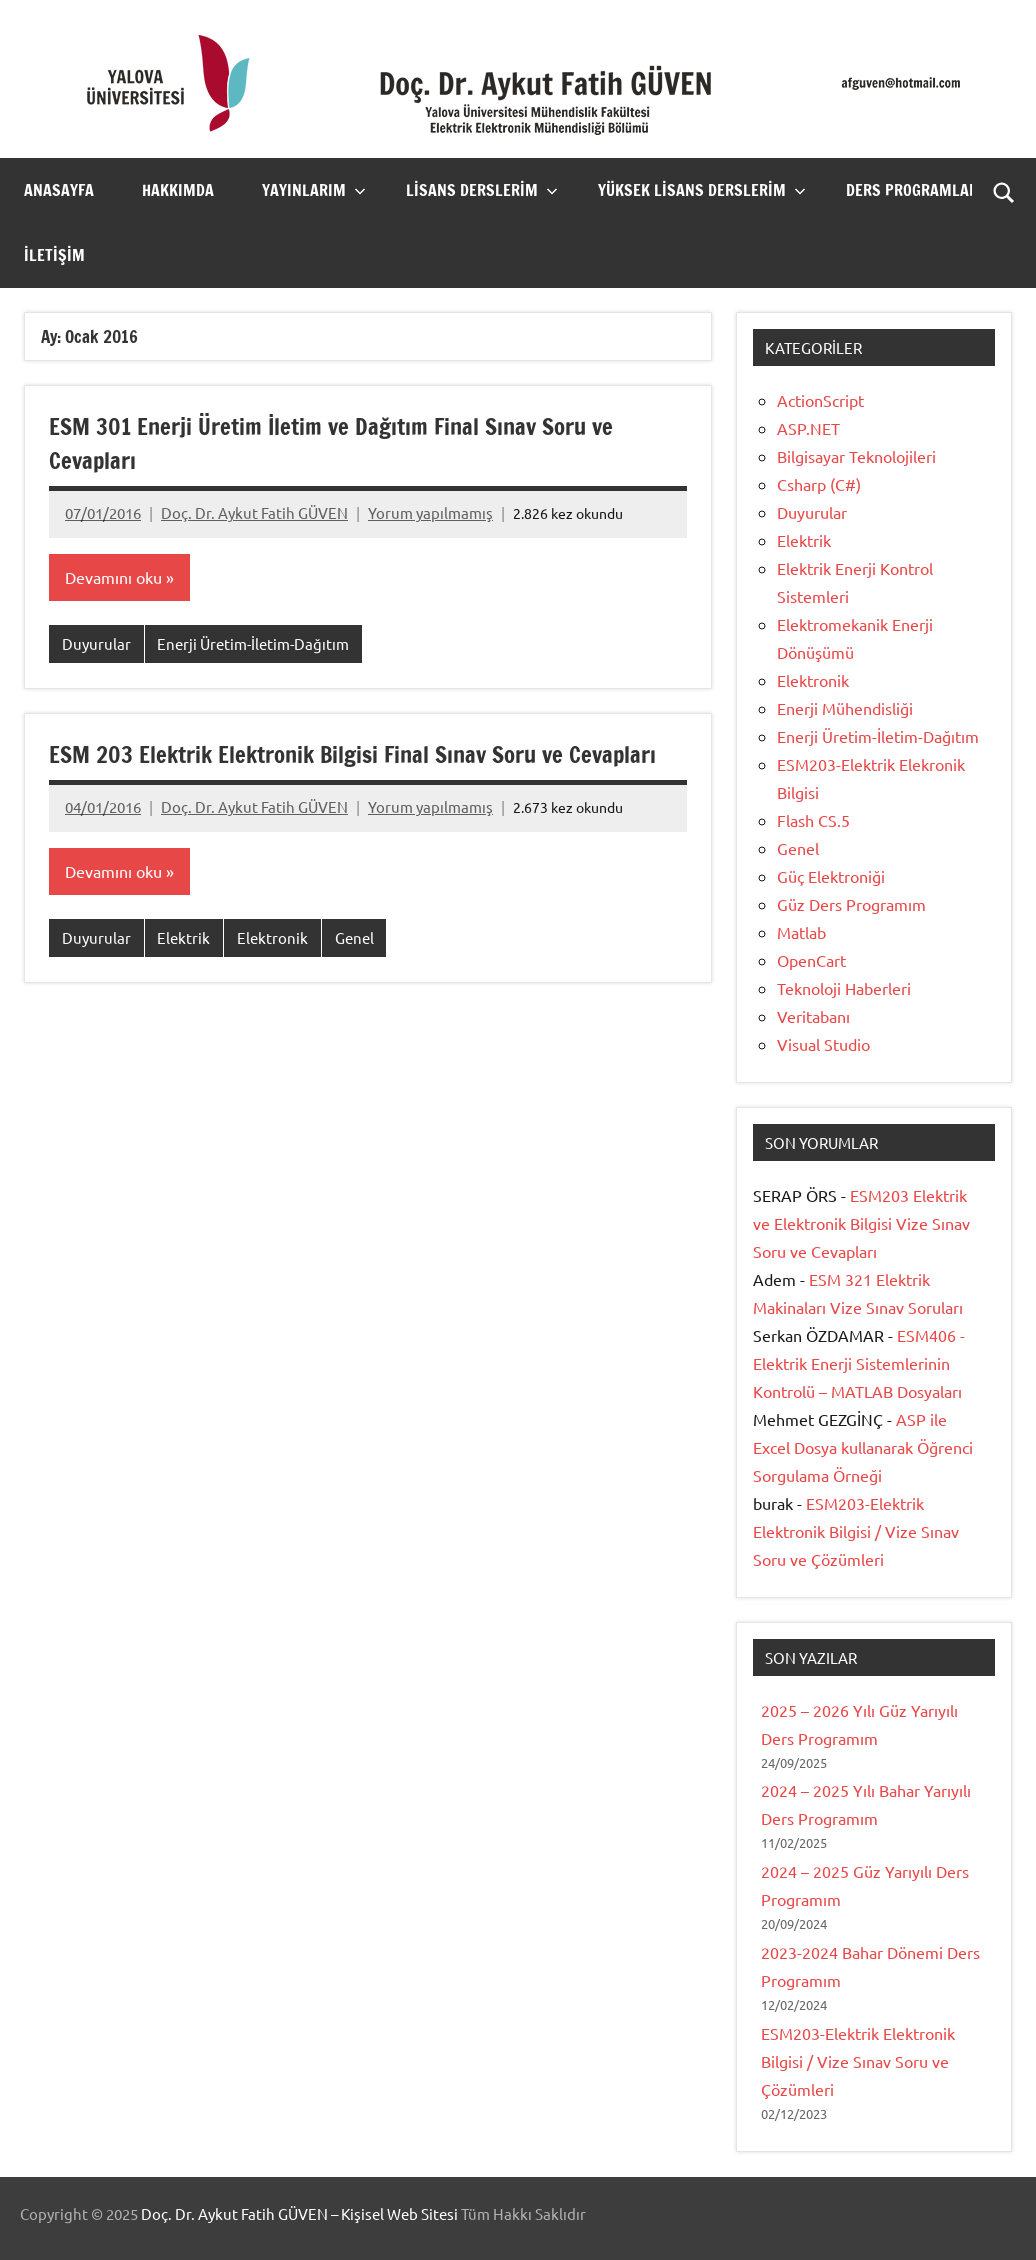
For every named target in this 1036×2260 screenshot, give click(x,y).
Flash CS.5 (813, 820)
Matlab (801, 932)
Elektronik (272, 972)
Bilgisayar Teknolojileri (856, 456)
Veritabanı (813, 1016)
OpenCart (811, 960)
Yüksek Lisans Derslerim (702, 190)
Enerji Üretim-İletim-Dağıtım (253, 644)
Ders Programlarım (931, 190)
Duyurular (96, 644)
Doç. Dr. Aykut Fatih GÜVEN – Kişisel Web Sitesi (299, 2213)
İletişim (54, 255)
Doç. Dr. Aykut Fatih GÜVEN (254, 512)
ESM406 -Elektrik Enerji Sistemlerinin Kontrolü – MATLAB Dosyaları (859, 1363)
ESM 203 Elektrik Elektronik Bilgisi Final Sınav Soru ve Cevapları (321, 772)
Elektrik (183, 972)
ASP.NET (808, 428)
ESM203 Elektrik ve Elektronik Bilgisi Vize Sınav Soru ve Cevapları (861, 1223)
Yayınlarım (314, 190)
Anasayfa (59, 190)
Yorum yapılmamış (430, 512)
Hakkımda (178, 190)
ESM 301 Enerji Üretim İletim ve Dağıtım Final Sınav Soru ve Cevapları (345, 443)
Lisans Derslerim (482, 190)
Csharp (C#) (819, 484)
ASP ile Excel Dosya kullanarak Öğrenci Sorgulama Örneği (863, 1447)
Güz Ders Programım (851, 904)
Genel (354, 972)
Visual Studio (823, 1044)
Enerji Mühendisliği (845, 708)
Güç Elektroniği (831, 876)
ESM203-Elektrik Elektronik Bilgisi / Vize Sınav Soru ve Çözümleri (856, 1531)
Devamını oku (113, 578)
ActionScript (820, 400)
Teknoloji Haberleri (844, 988)
